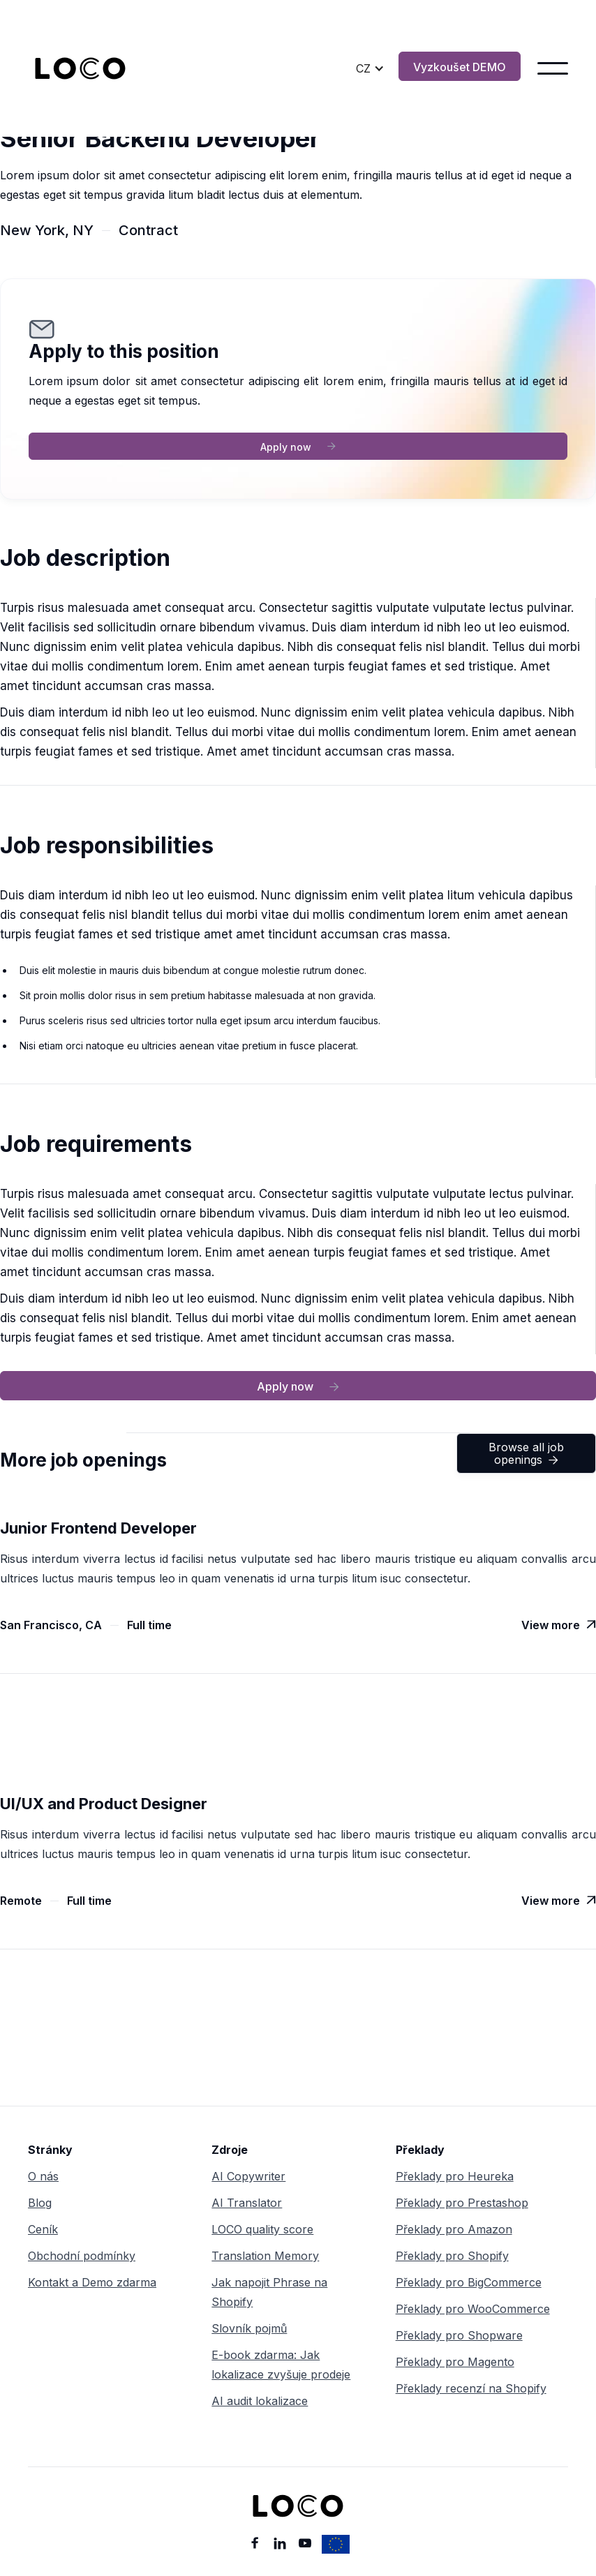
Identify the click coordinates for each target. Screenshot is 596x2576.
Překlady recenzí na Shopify (471, 2388)
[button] (370, 68)
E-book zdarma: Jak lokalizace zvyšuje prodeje (280, 2364)
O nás (43, 2176)
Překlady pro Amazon (454, 2229)
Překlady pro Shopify (452, 2256)
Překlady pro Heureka (455, 2176)
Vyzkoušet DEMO (459, 67)
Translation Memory (265, 2256)
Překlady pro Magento (455, 2362)
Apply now (298, 447)
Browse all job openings (526, 1453)
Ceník (43, 2229)
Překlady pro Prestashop (462, 2203)
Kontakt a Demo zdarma (92, 2282)
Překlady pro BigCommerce (469, 2282)
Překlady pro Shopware (459, 2335)
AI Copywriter (248, 2176)
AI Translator (246, 2203)
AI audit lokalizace (259, 2401)
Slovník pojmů (249, 2328)
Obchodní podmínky (81, 2256)
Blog (40, 2203)
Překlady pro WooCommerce (473, 2309)
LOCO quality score (262, 2229)
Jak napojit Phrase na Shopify (269, 2292)
